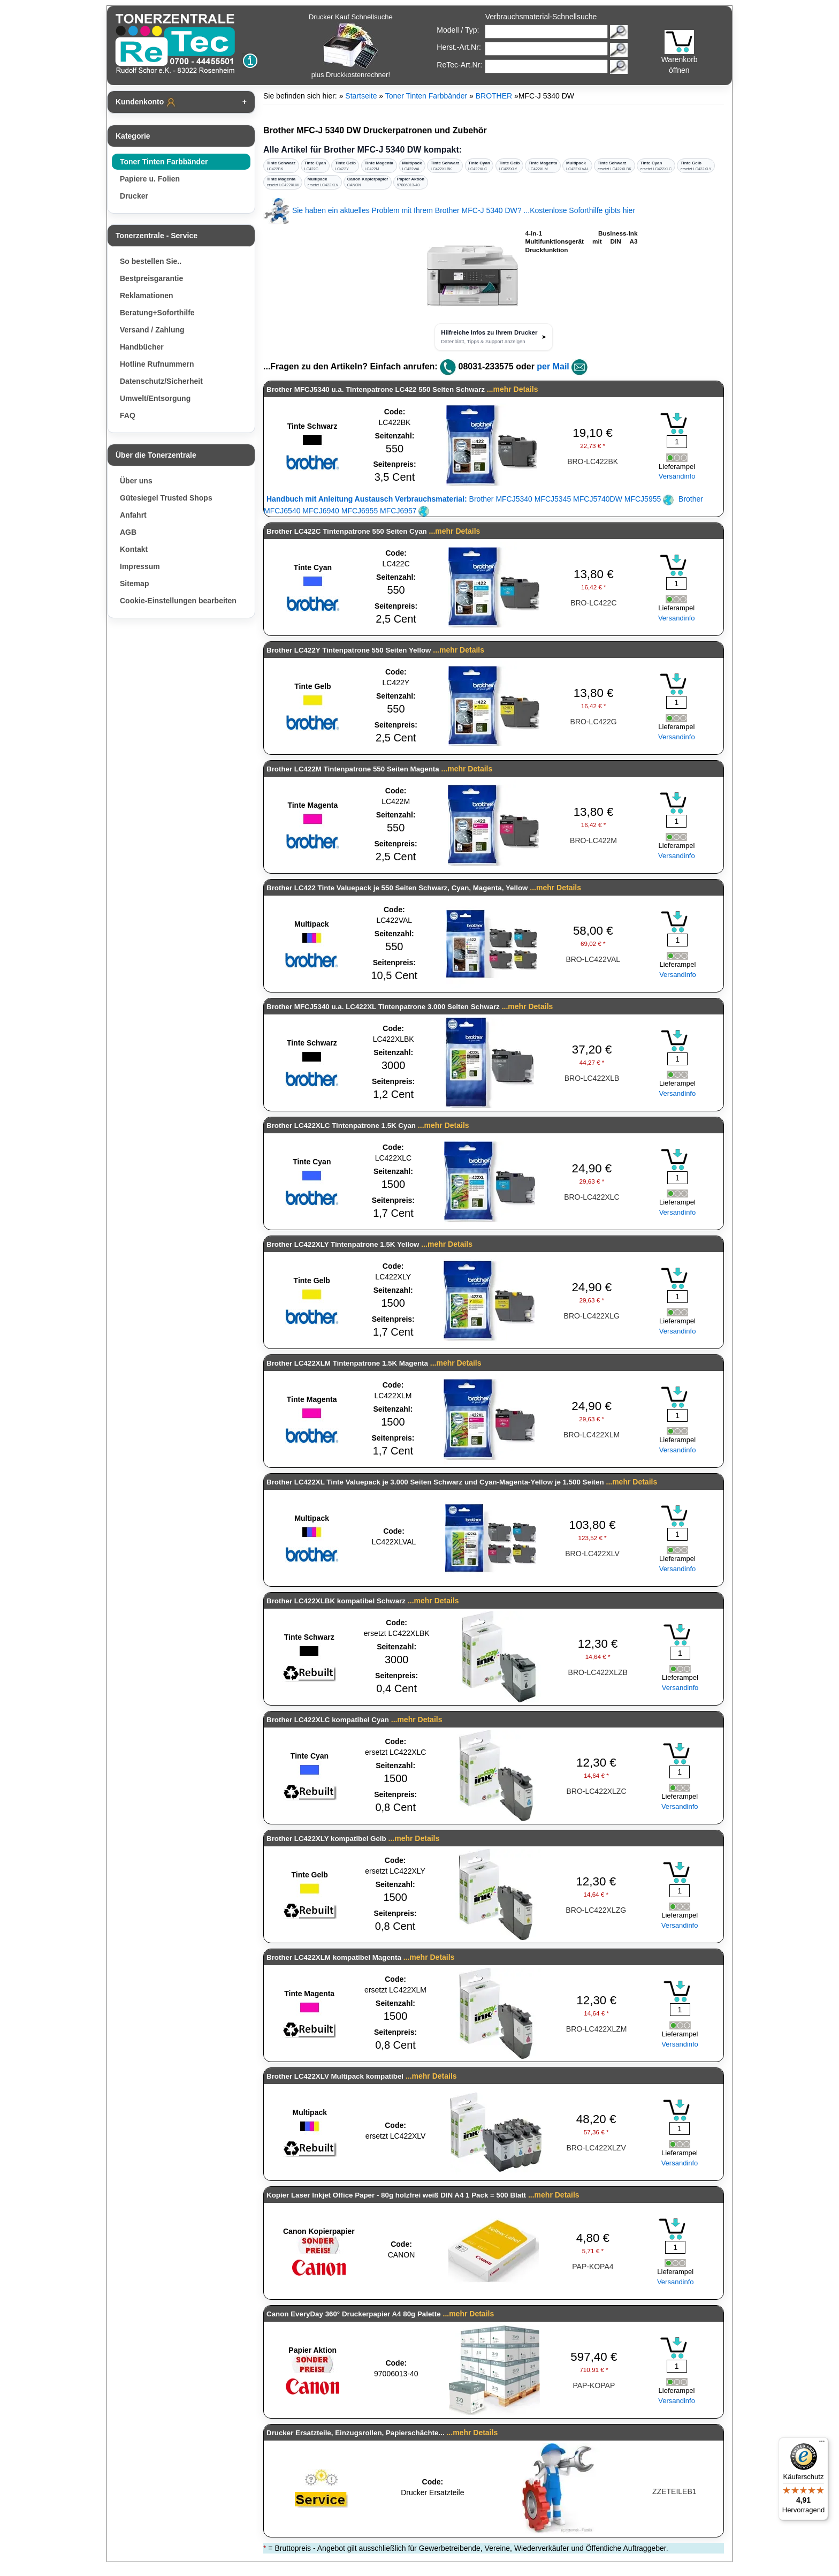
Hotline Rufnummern (157, 364)
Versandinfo (677, 476)
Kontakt (134, 549)
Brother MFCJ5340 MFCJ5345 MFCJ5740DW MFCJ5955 (470, 499)
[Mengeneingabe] (677, 441)
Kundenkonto (146, 102)
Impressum (140, 566)
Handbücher (142, 347)
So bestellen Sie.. (150, 261)
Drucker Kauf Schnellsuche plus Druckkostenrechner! (351, 46)
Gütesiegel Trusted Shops (166, 498)
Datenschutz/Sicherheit (161, 381)
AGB (128, 532)
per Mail (553, 366)
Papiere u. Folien (150, 179)
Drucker (134, 196)
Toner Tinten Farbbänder (164, 161)
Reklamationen (146, 295)
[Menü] (821, 2443)
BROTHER (494, 96)
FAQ (127, 415)
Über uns (136, 480)
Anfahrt (133, 515)
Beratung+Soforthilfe (157, 312)
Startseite (361, 96)
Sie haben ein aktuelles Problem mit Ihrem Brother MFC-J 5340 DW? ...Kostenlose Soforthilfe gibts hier (449, 210)
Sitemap (134, 583)
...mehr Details (512, 389)
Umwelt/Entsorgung (155, 398)
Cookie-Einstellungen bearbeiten (178, 600)
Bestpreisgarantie (151, 278)
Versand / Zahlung (152, 329)
